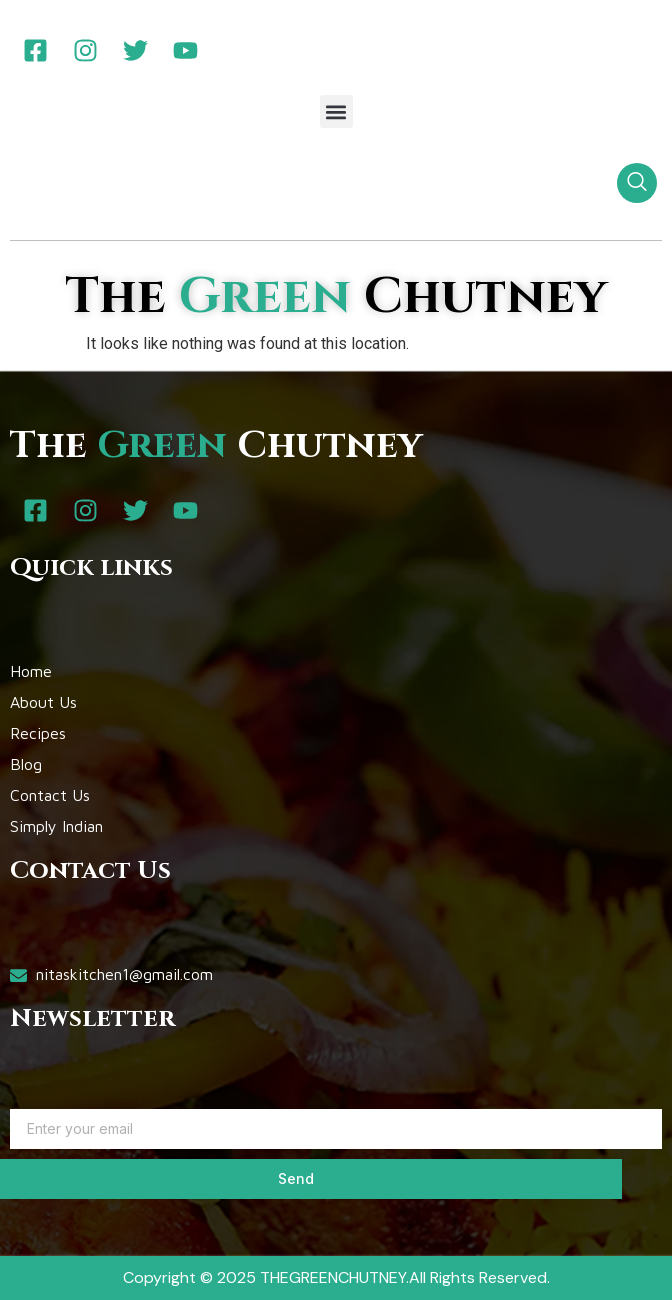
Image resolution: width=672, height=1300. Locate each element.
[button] (336, 111)
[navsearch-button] (637, 183)
